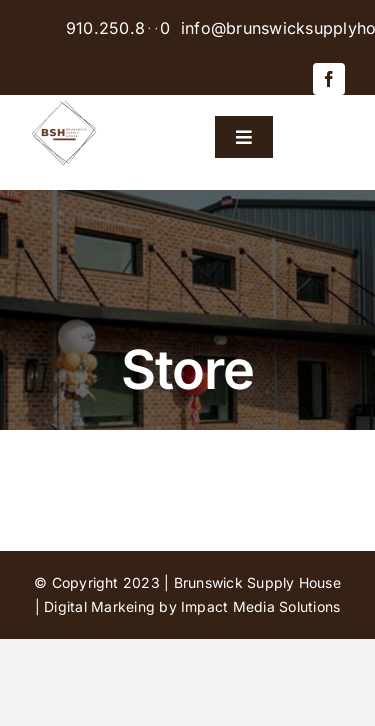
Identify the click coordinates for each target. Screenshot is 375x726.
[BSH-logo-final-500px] (64, 103)
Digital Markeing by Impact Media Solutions (192, 606)
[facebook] (329, 79)
